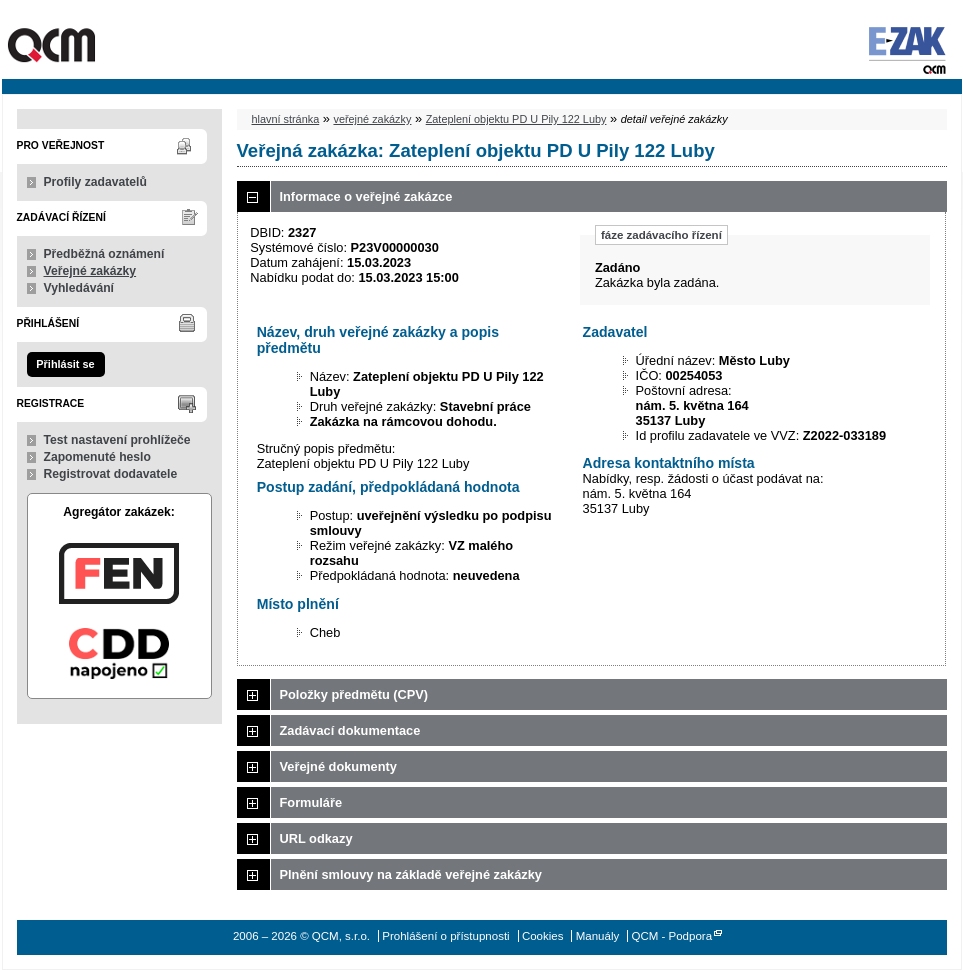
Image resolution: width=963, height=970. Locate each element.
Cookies (543, 936)
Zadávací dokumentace (350, 730)
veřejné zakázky (372, 119)
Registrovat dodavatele (111, 474)
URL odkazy (316, 838)
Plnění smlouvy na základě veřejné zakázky (411, 874)
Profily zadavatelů (95, 182)
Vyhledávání (79, 288)
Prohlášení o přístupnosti (445, 936)
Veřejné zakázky (90, 271)
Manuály (598, 936)
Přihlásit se (65, 364)
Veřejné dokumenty (338, 766)
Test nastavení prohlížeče (117, 440)
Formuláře (311, 802)
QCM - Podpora (671, 936)
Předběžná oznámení (104, 254)
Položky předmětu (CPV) (354, 694)
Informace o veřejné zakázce (366, 196)
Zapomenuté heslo (97, 457)
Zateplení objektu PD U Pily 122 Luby (516, 119)
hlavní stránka (286, 119)
